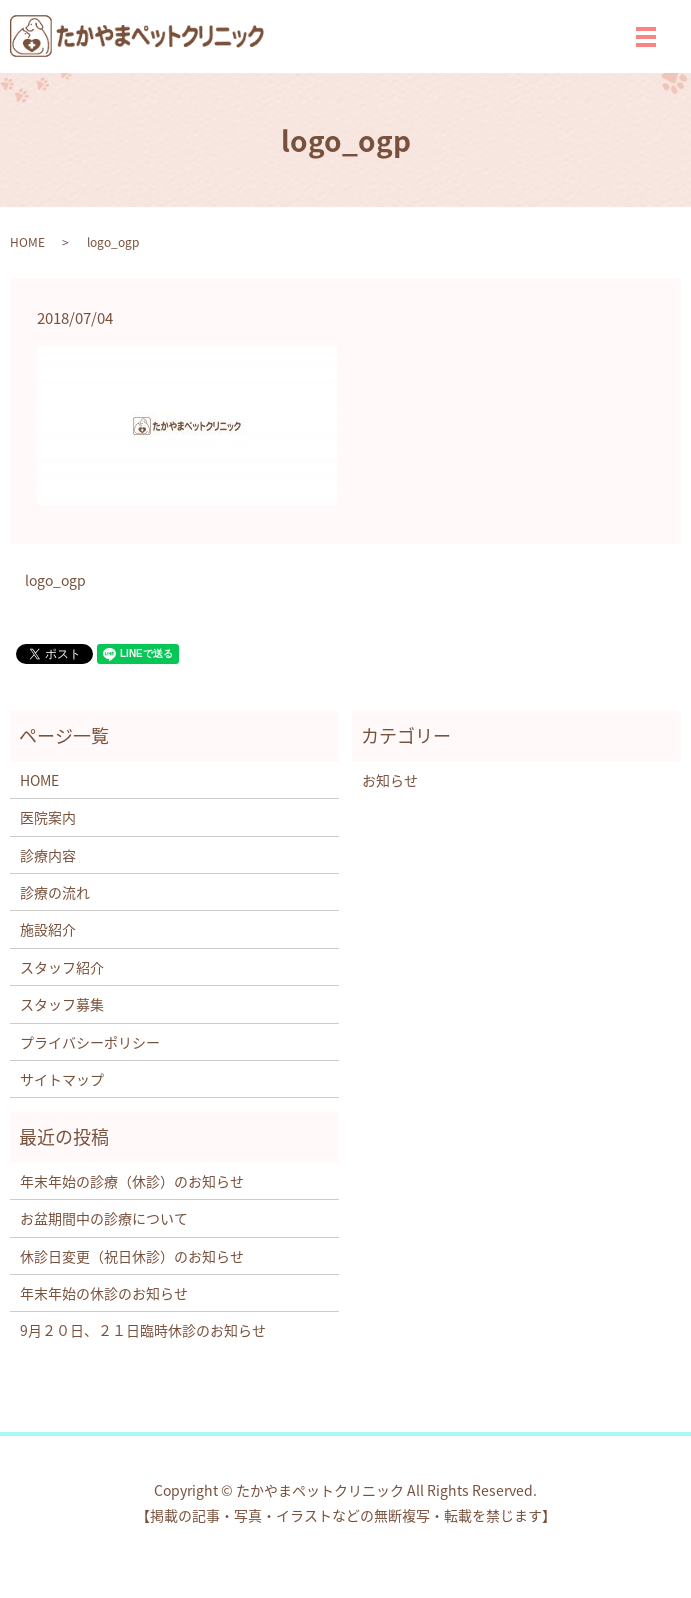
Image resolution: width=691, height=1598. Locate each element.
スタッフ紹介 (62, 967)
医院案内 (48, 817)
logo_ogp (55, 580)
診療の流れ (55, 892)
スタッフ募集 (62, 1004)
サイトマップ (62, 1079)
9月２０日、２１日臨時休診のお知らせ (143, 1330)
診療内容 (48, 855)
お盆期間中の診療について (104, 1218)
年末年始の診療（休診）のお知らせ (132, 1181)
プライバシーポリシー (90, 1042)
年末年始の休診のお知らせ (104, 1293)
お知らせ (390, 780)
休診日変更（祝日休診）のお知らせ (132, 1256)
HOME (27, 242)
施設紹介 (48, 929)
